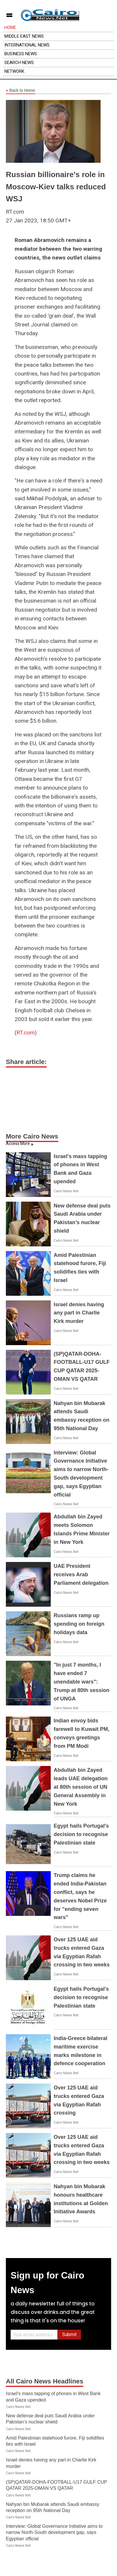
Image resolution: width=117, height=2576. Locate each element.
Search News (19, 62)
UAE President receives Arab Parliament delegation (81, 1574)
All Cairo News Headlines (44, 2381)
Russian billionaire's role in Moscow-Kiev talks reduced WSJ (56, 186)
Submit (69, 2334)
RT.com (25, 1032)
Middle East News (24, 36)
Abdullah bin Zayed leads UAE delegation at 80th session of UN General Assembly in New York (81, 1787)
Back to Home (20, 91)
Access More (18, 1143)
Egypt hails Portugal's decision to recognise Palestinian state (81, 1834)
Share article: (26, 1061)
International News (27, 45)
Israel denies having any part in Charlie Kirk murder (79, 1313)
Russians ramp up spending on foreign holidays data (79, 1624)
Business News (20, 53)
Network (14, 71)
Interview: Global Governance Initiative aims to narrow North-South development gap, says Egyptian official (54, 2532)
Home (10, 27)
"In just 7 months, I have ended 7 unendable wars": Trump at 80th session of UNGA (81, 1681)
